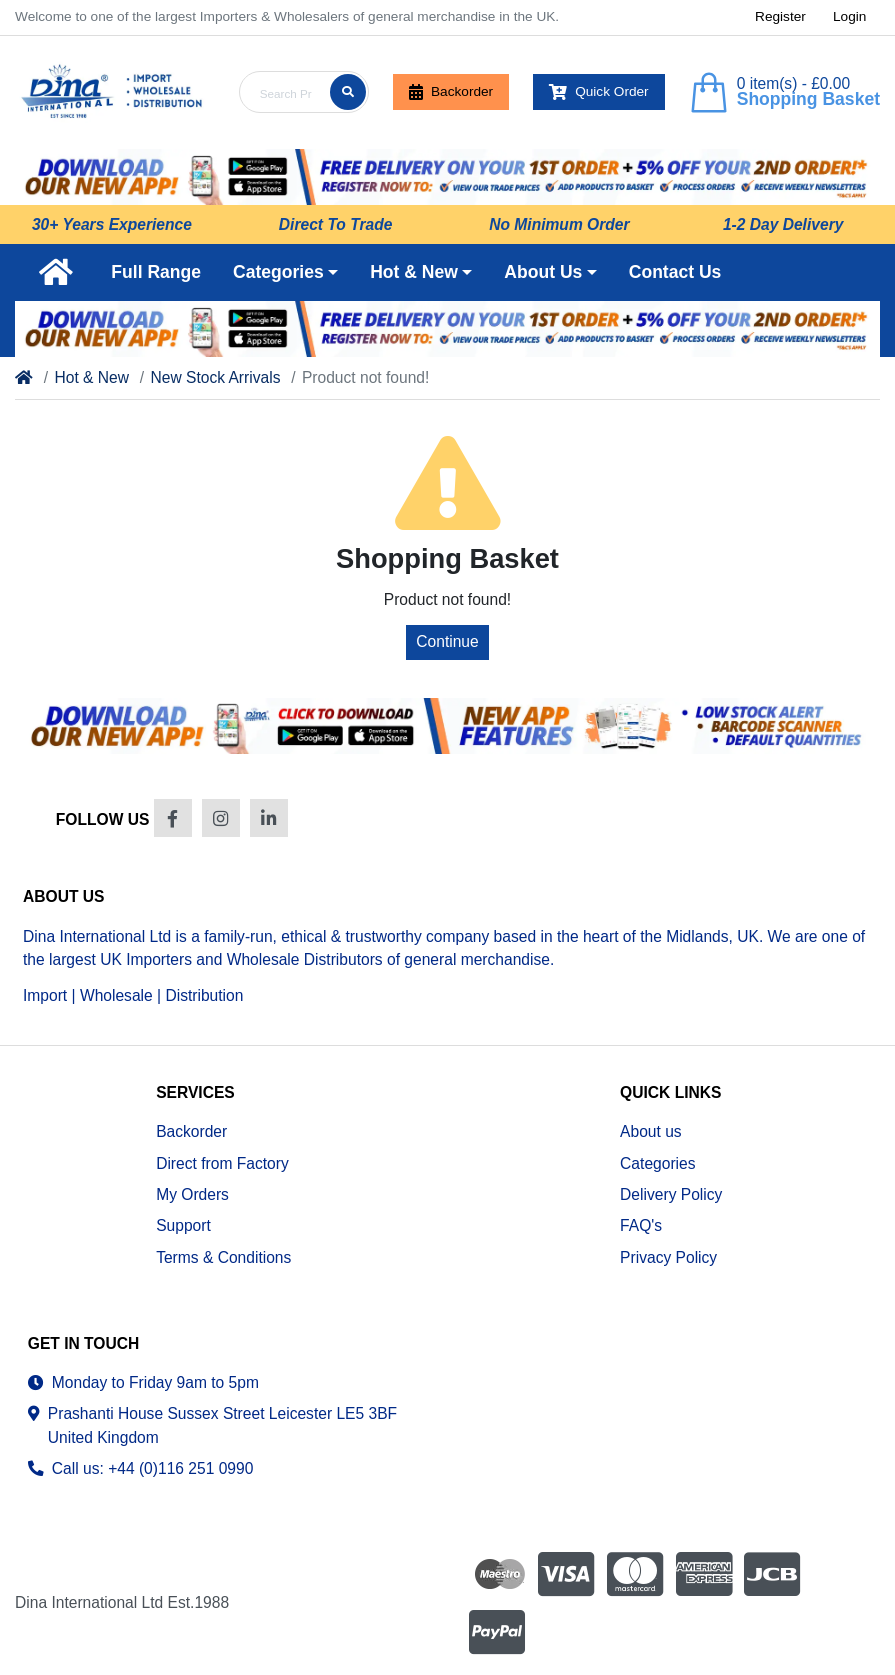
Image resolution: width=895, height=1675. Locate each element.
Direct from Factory (222, 1163)
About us (651, 1131)
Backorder (451, 92)
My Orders (192, 1194)
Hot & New (91, 377)
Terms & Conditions (223, 1257)
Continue (447, 641)
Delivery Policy (671, 1194)
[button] (285, 272)
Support (183, 1225)
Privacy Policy (668, 1257)
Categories (657, 1163)
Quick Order (599, 92)
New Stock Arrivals (217, 377)
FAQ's (641, 1225)
